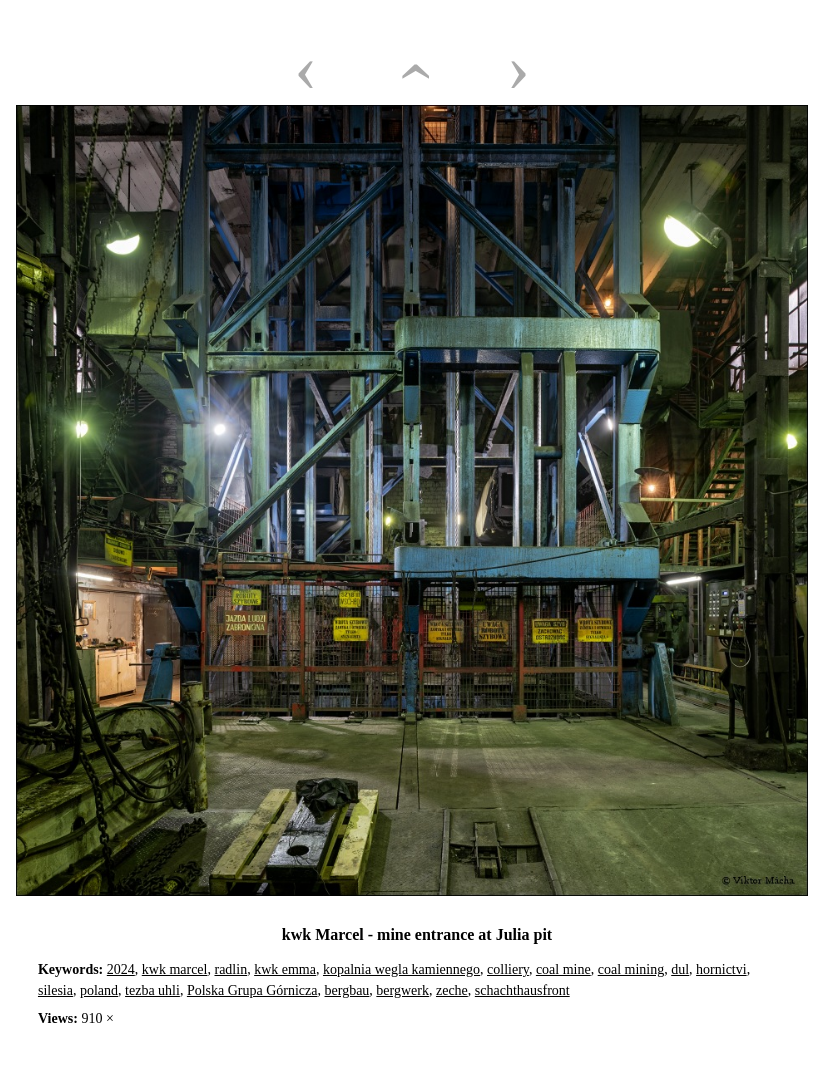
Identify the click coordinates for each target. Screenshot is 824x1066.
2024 (121, 969)
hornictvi (721, 969)
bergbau (347, 990)
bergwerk (402, 990)
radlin (230, 969)
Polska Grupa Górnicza (252, 990)
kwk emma (285, 969)
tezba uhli (152, 990)
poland (99, 990)
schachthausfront (522, 990)
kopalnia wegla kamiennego (401, 969)
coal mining (631, 969)
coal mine (563, 969)
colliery (508, 969)
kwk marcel (175, 969)
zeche (452, 990)
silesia (55, 990)
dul (680, 969)
